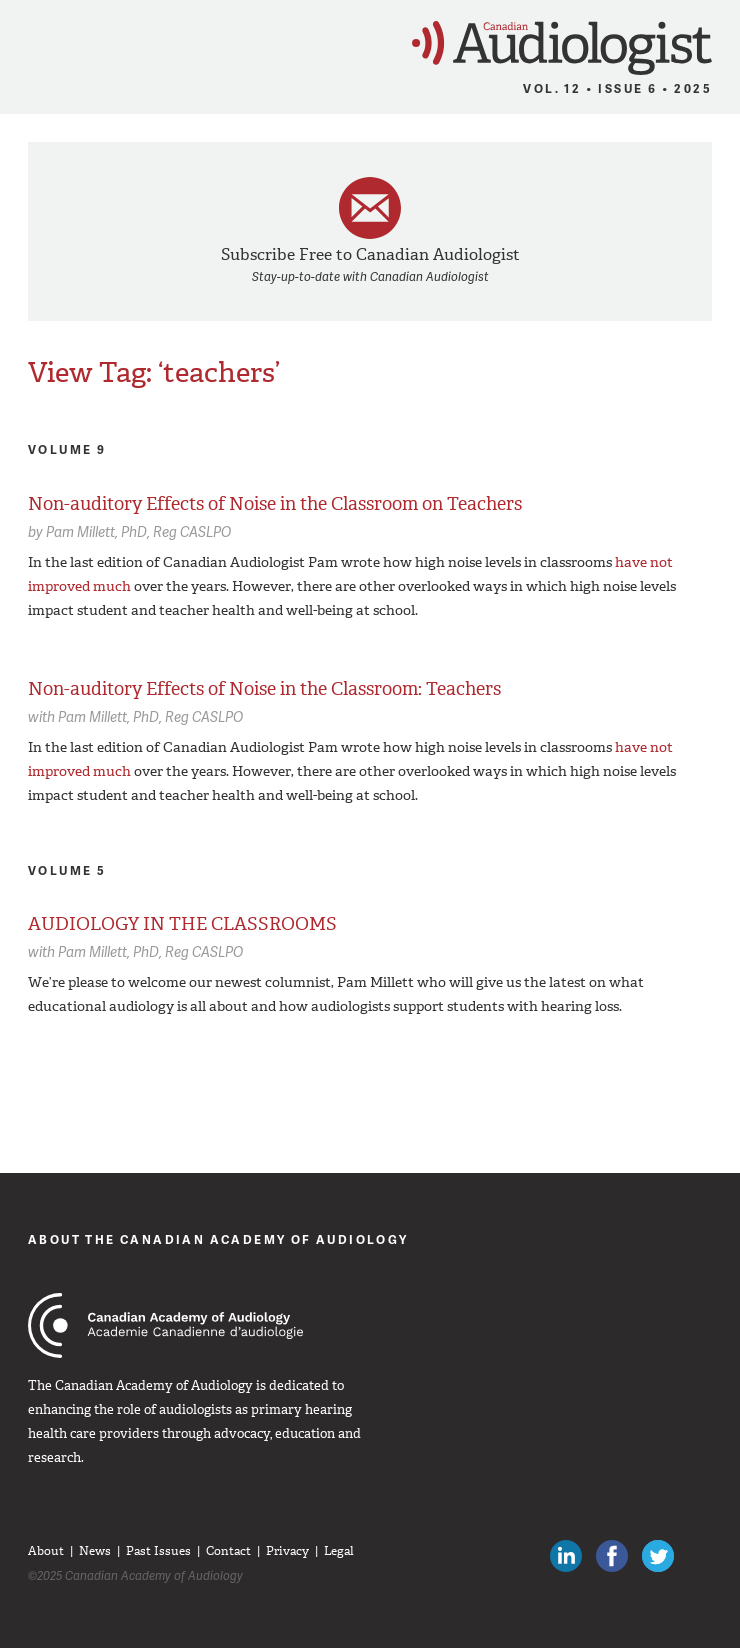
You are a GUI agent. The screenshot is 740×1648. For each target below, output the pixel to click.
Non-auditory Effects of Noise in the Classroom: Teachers (264, 689)
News (95, 1551)
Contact (228, 1551)
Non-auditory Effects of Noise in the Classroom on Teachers (275, 504)
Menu (24, 42)
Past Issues (158, 1551)
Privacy (287, 1551)
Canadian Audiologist (562, 48)
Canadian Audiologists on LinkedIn (566, 1556)
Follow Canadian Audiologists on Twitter (658, 1556)
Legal (339, 1551)
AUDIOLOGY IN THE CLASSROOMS (182, 924)
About (46, 1551)
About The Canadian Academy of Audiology (218, 1239)
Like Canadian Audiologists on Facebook (612, 1556)
